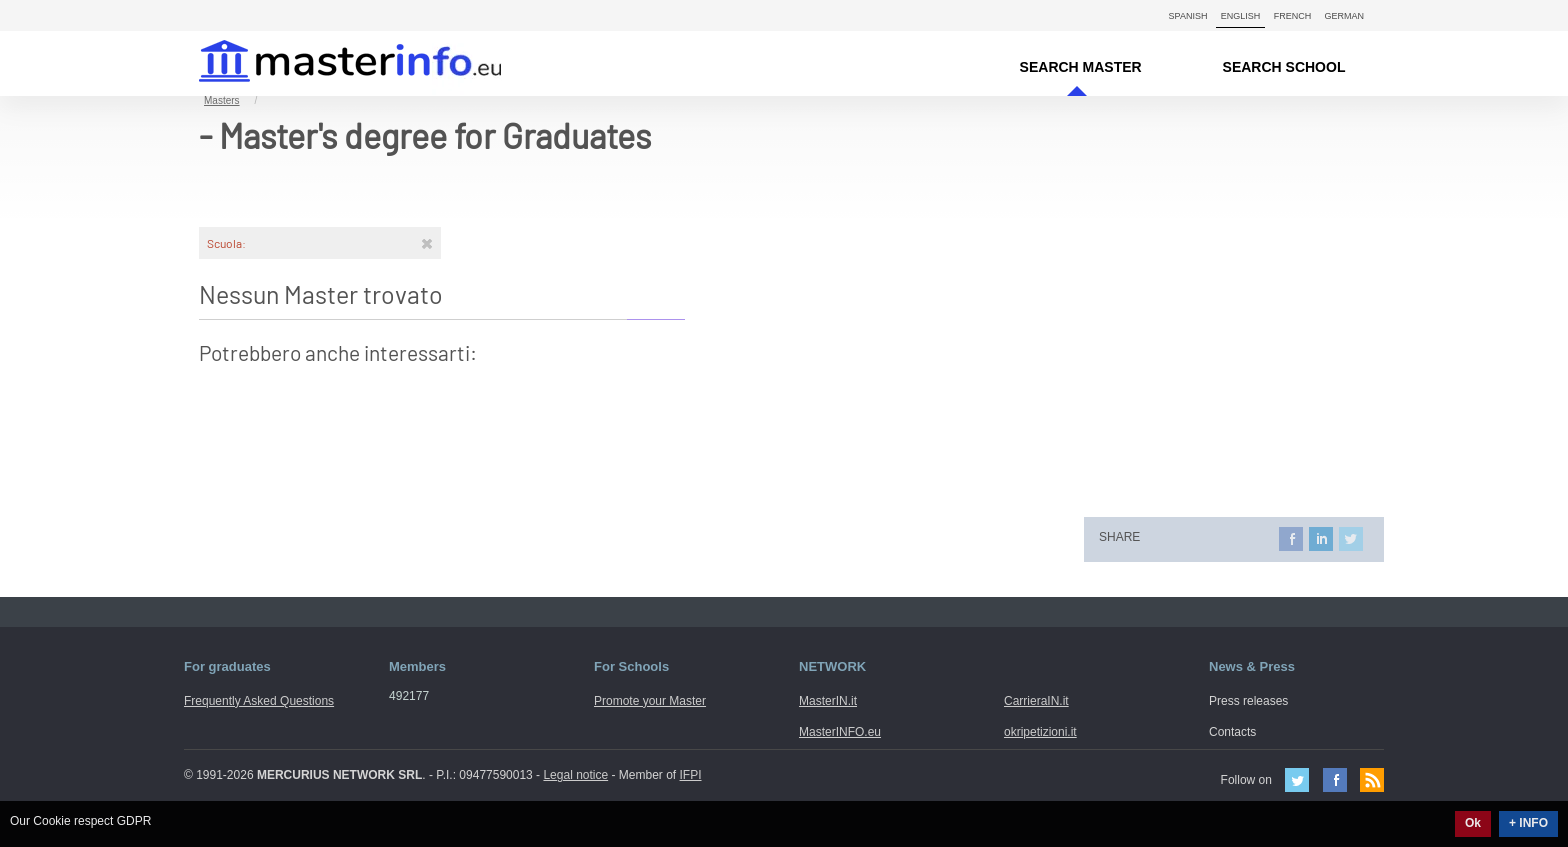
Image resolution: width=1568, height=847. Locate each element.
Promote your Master (650, 701)
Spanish (1188, 16)
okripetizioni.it (1040, 732)
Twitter (1297, 780)
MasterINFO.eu (840, 732)
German (1344, 16)
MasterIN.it (326, 63)
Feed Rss (1372, 780)
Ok (1473, 823)
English (1241, 16)
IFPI (691, 775)
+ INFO (1528, 823)
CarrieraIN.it (1036, 701)
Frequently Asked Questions (259, 701)
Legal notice (575, 775)
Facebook (1335, 780)
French (1293, 16)
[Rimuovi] (427, 243)
